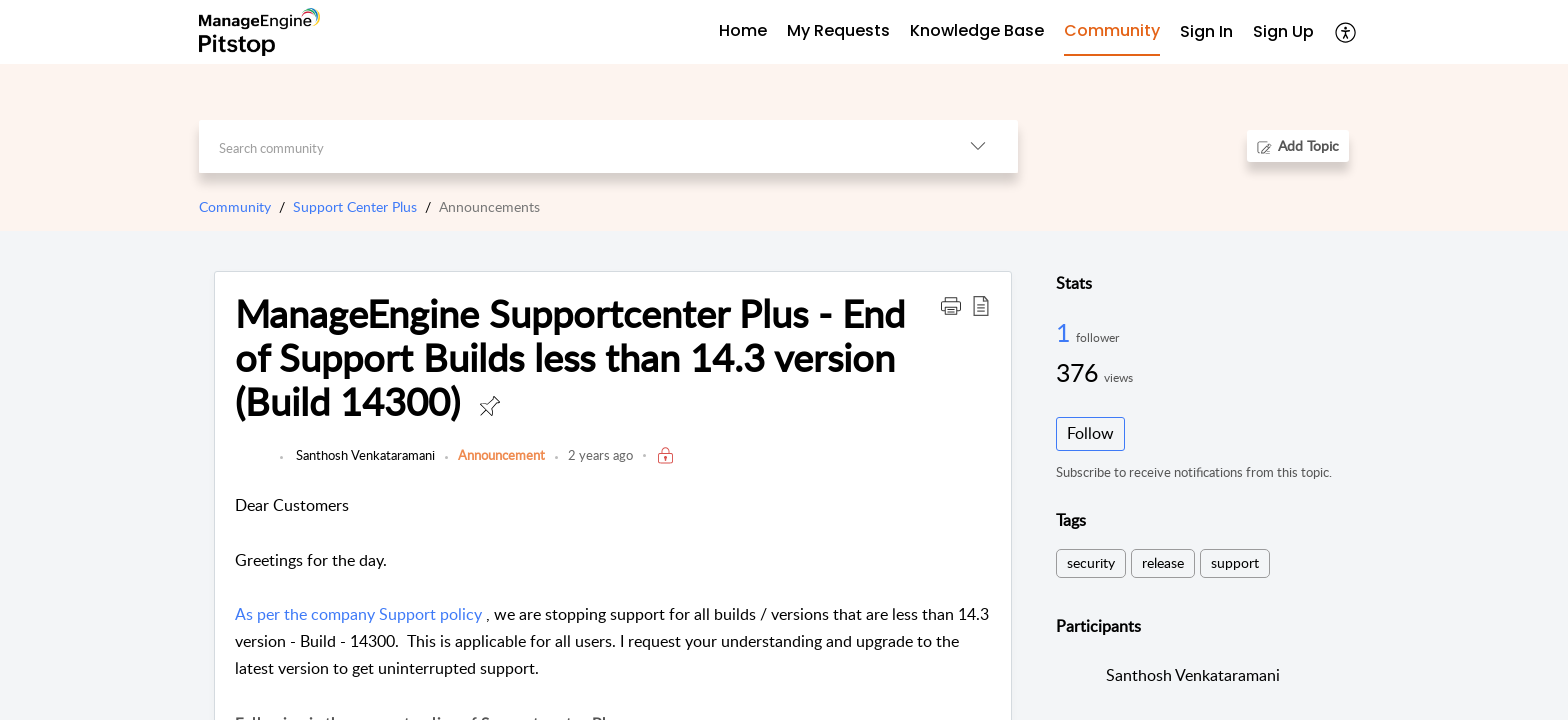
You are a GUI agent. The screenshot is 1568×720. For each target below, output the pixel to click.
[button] (1346, 32)
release (1163, 562)
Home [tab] (743, 30)
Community (235, 206)
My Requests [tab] (838, 30)
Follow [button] (1090, 433)
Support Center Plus (355, 206)
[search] (568, 146)
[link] (252, 465)
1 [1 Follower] (1066, 332)
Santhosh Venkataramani (364, 455)
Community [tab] (1112, 30)
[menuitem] (1206, 32)
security (1091, 562)
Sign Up (1283, 31)
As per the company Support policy (358, 614)
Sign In (1206, 31)
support (1235, 562)
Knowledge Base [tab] (977, 30)
